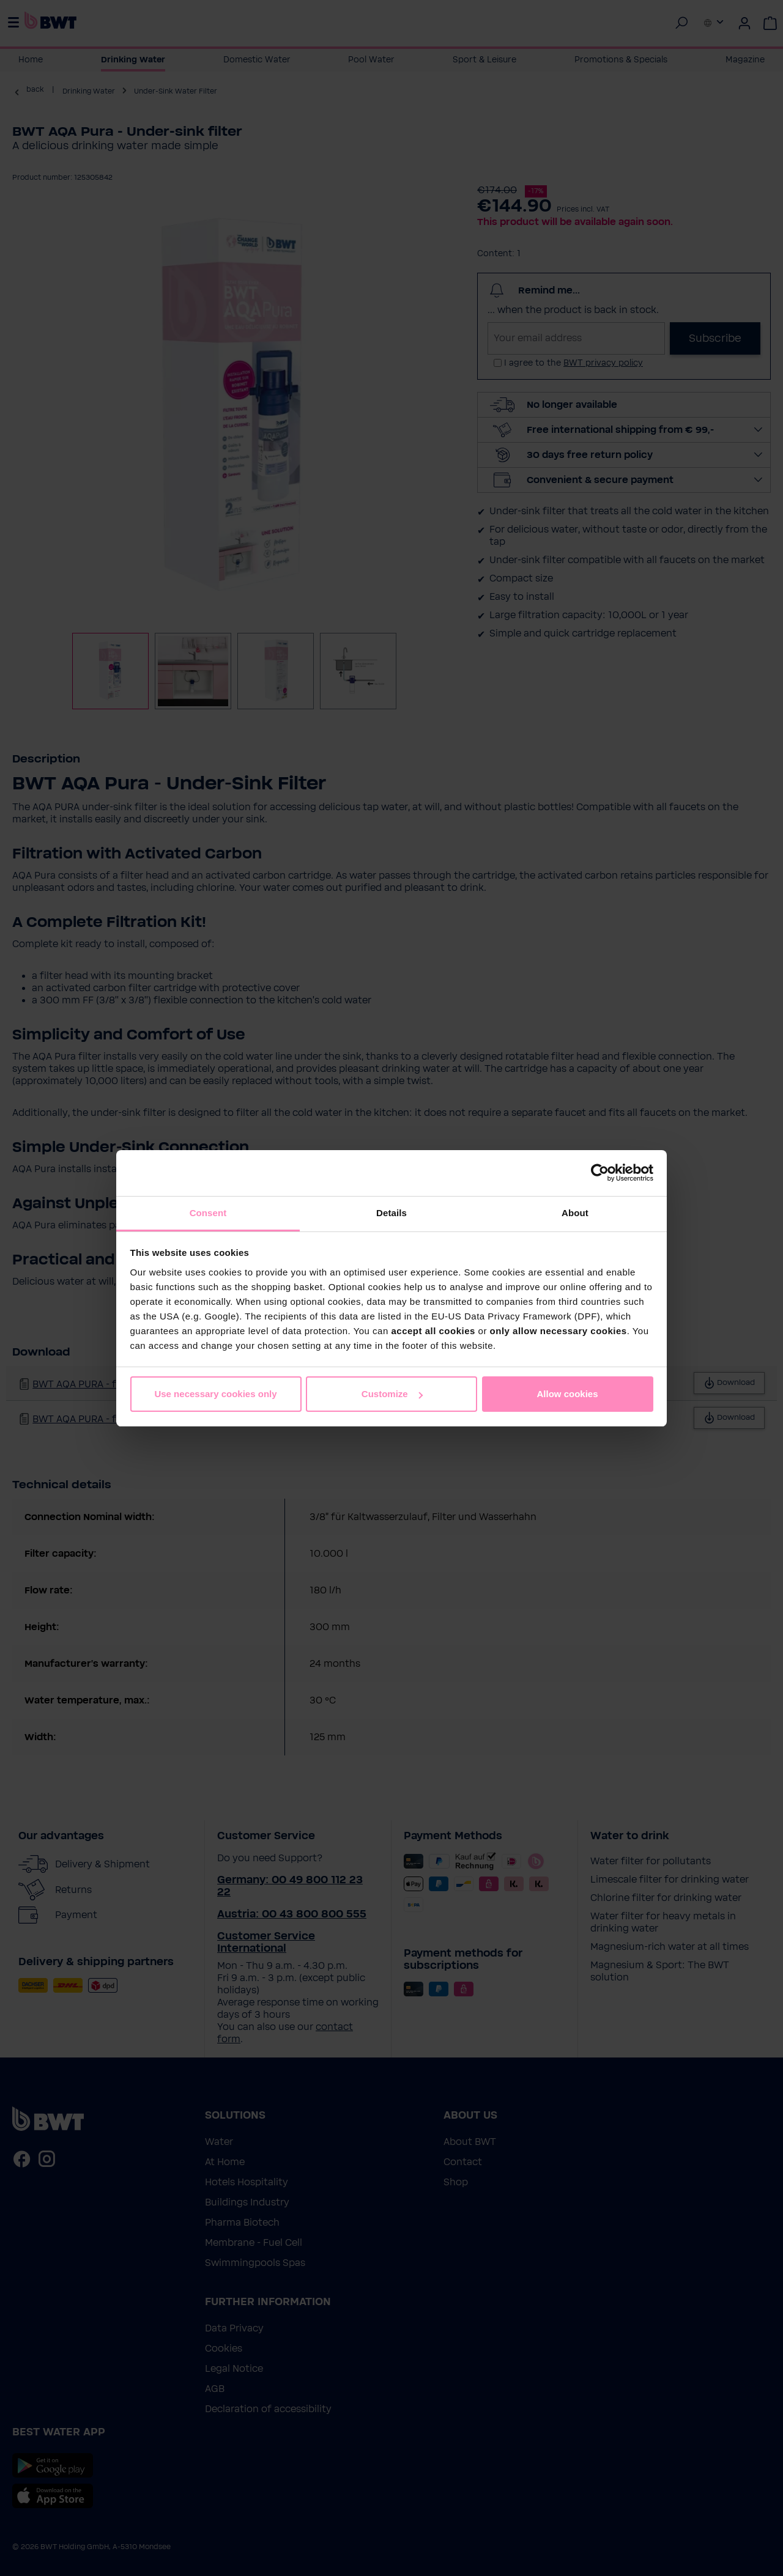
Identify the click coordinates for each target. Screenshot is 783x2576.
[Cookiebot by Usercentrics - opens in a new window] (599, 1173)
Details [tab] (391, 1213)
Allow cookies (567, 1394)
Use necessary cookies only (215, 1394)
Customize (392, 1394)
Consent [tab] (208, 1213)
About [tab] (575, 1213)
